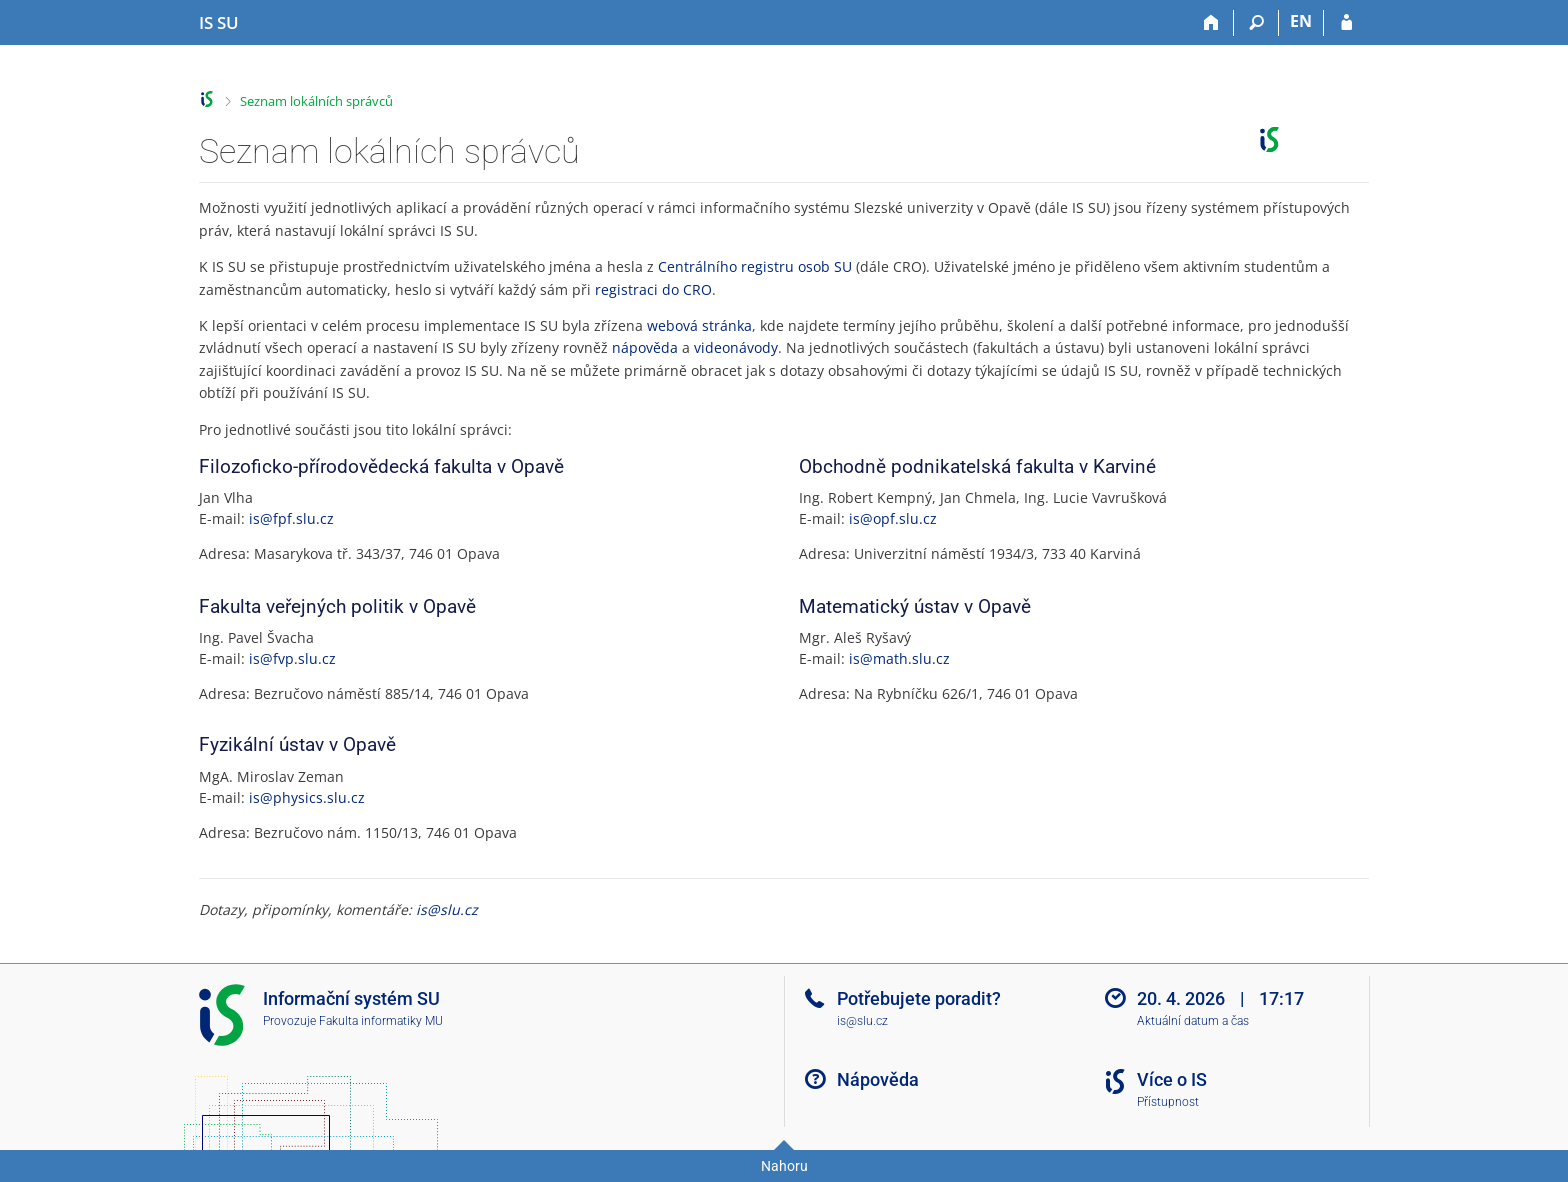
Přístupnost (1168, 1102)
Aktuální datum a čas (1193, 1021)
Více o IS (1172, 1079)
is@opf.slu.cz (893, 518)
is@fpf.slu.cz (291, 518)
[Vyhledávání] (1256, 23)
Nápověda (878, 1079)
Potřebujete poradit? (919, 998)
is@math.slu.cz (899, 658)
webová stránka (699, 325)
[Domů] (1211, 23)
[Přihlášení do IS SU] (1346, 23)
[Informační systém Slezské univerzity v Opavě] (219, 23)
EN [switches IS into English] (1301, 21)
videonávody (736, 347)
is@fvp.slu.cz (292, 658)
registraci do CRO (653, 289)
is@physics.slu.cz (307, 797)
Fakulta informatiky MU (381, 1021)
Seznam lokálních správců (316, 101)
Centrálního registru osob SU (755, 266)
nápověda (645, 347)
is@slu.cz (447, 909)
